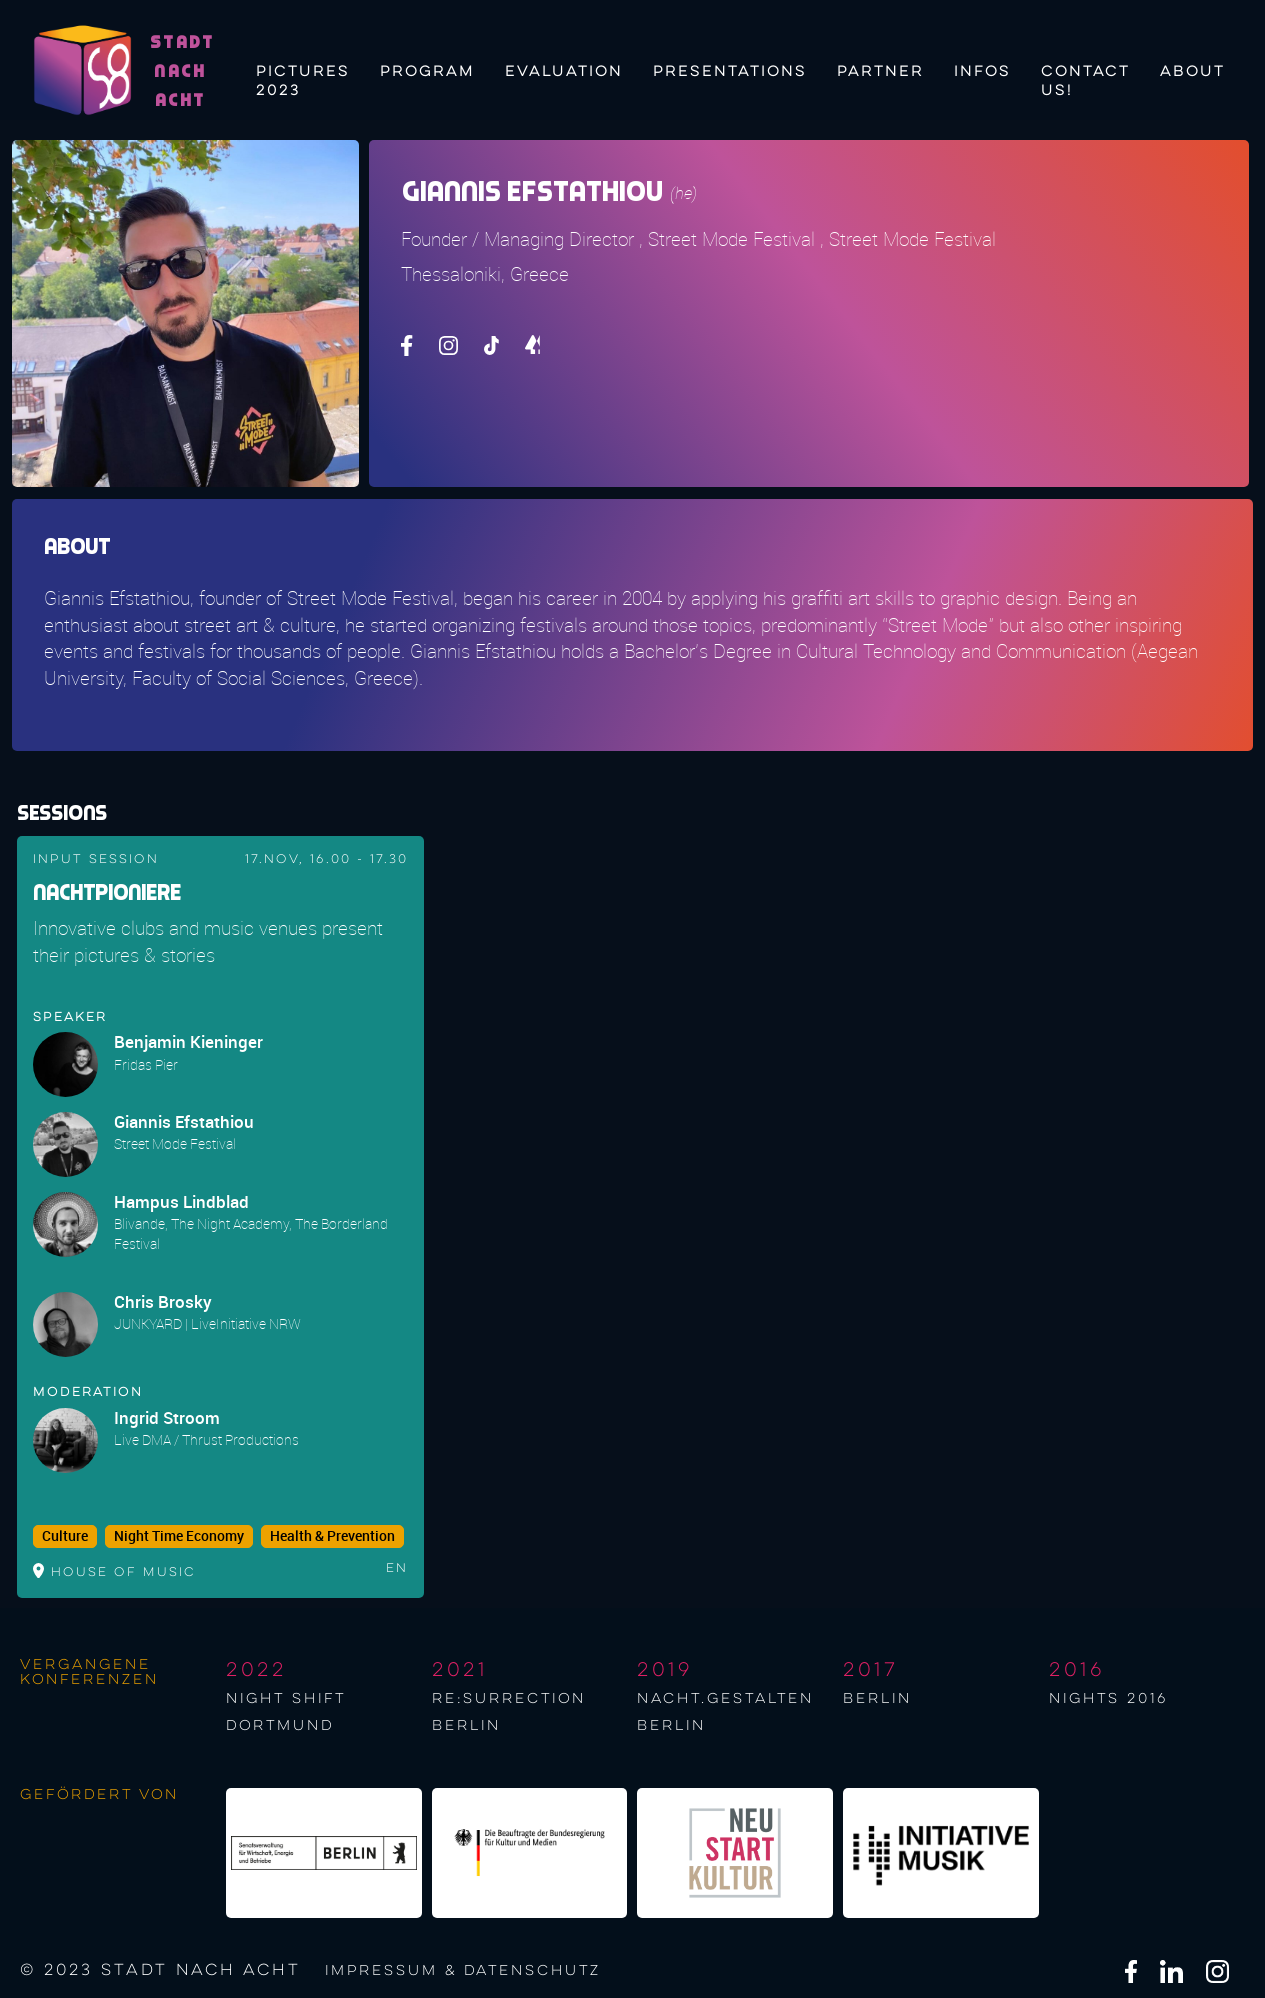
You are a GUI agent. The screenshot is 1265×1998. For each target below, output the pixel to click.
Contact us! (1085, 78)
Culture (65, 1536)
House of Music (123, 1572)
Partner (880, 72)
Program (427, 72)
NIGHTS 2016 (1108, 1699)
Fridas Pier (146, 1064)
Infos (982, 72)
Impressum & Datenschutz (463, 1971)
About (1192, 72)
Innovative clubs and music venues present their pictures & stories (208, 941)
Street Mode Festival (175, 1143)
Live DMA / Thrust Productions (206, 1439)
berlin (877, 1699)
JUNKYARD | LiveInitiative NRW (207, 1323)
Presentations (730, 72)
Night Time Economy (179, 1536)
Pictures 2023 (303, 78)
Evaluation (564, 72)
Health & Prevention (332, 1536)
